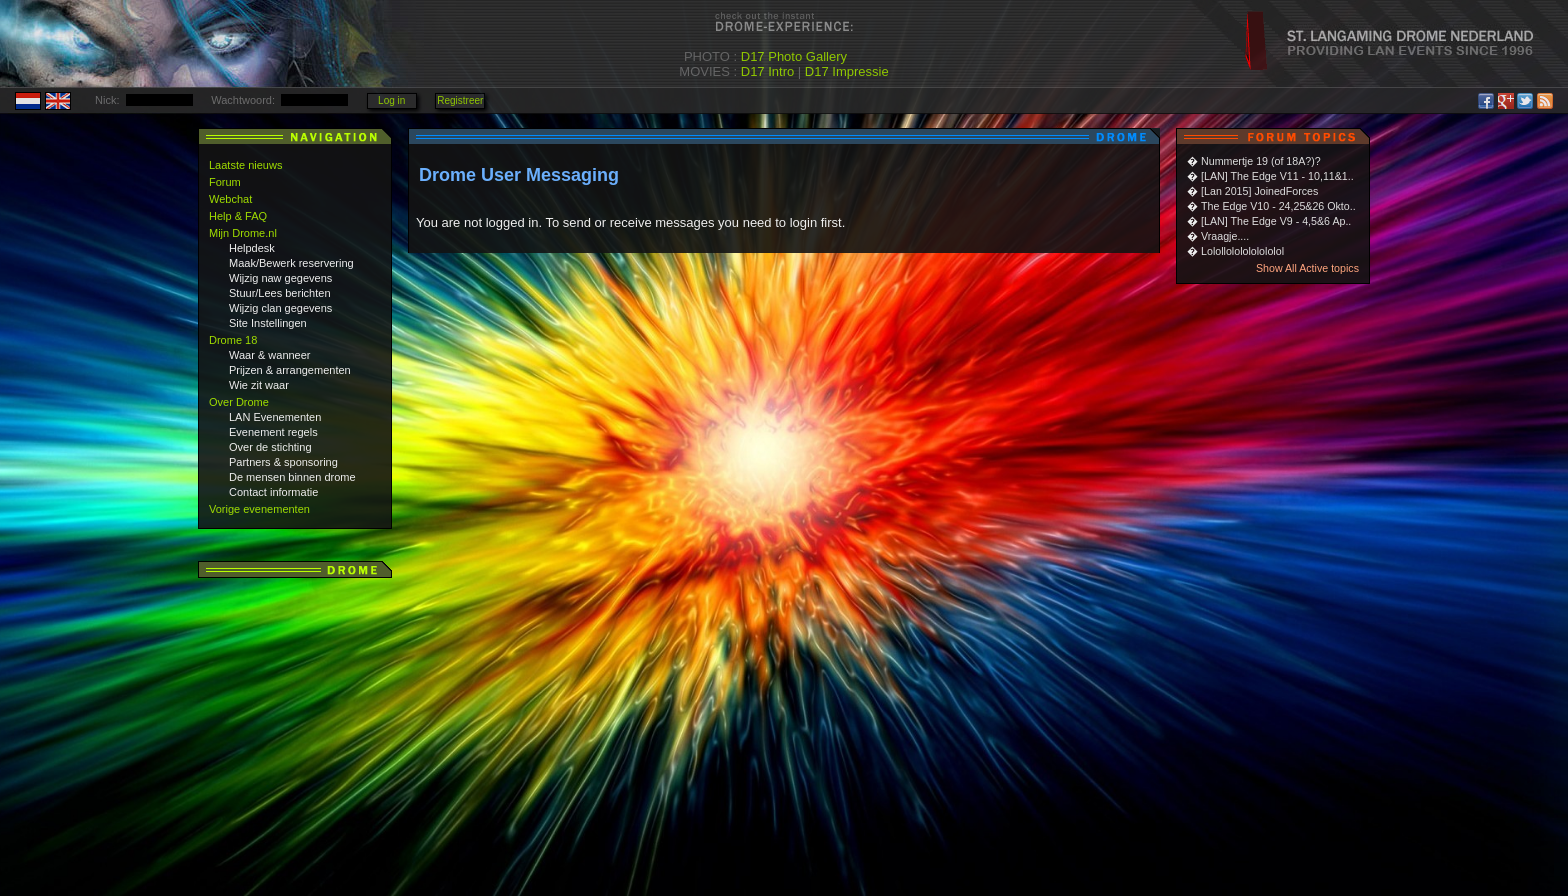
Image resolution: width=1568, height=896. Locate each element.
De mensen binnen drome (292, 477)
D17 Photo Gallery (794, 56)
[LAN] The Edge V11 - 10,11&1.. (1277, 176)
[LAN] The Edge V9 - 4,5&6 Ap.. (1276, 221)
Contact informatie (273, 492)
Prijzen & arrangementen (290, 370)
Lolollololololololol (1242, 251)
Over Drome (239, 402)
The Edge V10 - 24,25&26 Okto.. (1278, 206)
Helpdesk (252, 248)
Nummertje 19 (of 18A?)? (1261, 161)
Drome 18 (233, 340)
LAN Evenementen (275, 417)
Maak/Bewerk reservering (291, 263)
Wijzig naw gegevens (280, 278)
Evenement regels (273, 432)
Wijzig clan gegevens (280, 308)
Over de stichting (270, 447)
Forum (225, 182)
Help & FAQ (238, 216)
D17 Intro (767, 71)
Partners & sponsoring (283, 462)
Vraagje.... (1225, 236)
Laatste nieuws (245, 165)
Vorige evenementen (259, 509)
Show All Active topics (1307, 268)
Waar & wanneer (270, 355)
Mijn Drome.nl (243, 233)
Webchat (230, 199)
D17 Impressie (847, 71)
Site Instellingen (268, 323)
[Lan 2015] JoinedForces (1259, 191)
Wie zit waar (259, 385)
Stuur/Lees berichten (280, 293)
